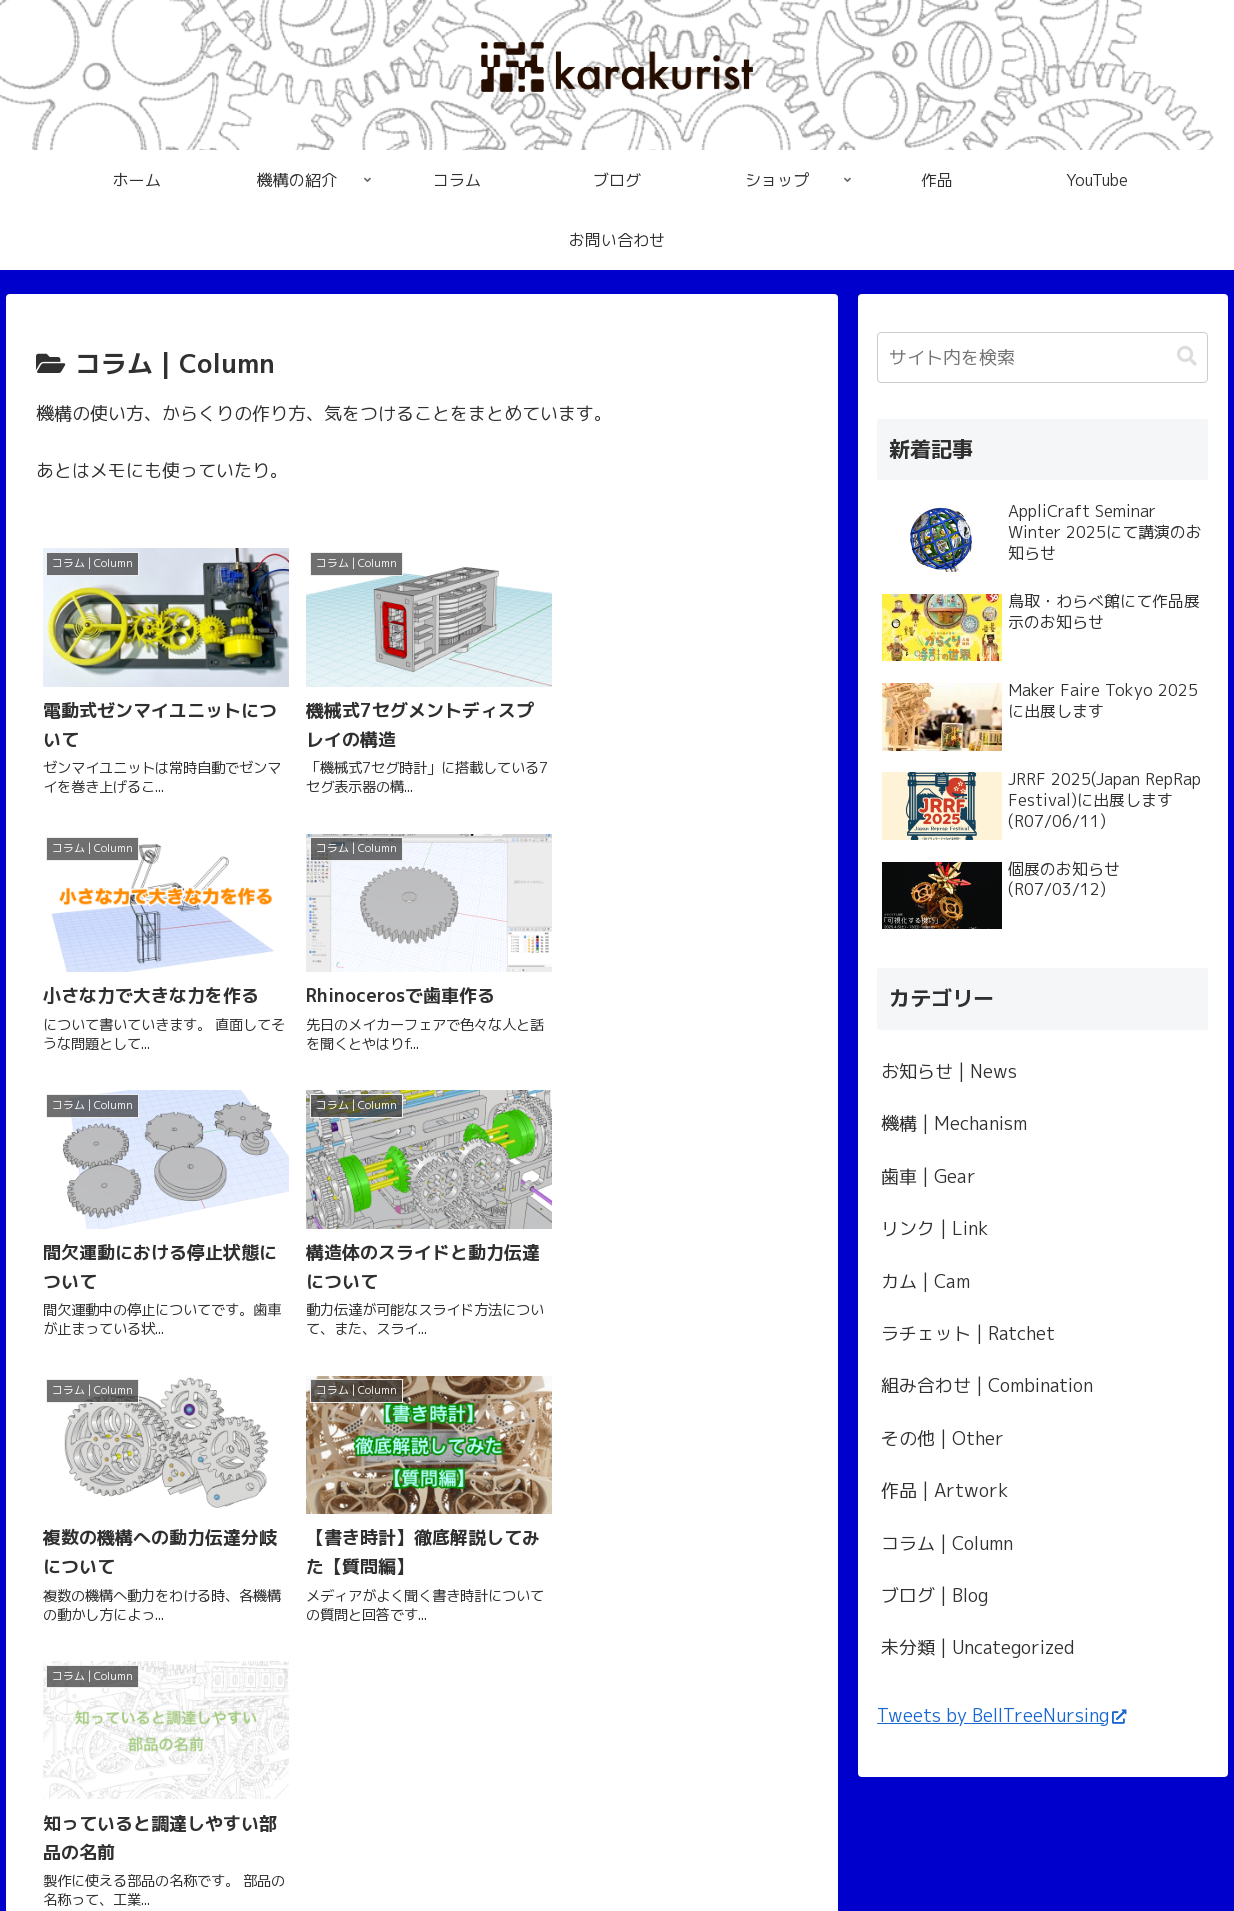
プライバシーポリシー (617, 1849)
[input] (1042, 357)
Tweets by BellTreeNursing (1001, 1715)
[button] (1187, 356)
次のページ (422, 1456)
